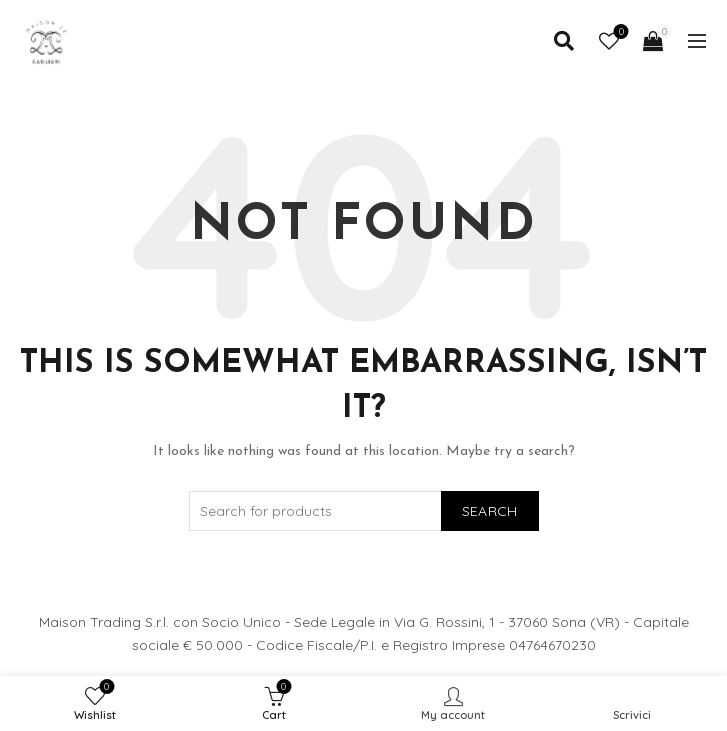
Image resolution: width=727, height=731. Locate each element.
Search (490, 511)
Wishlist (619, 32)
